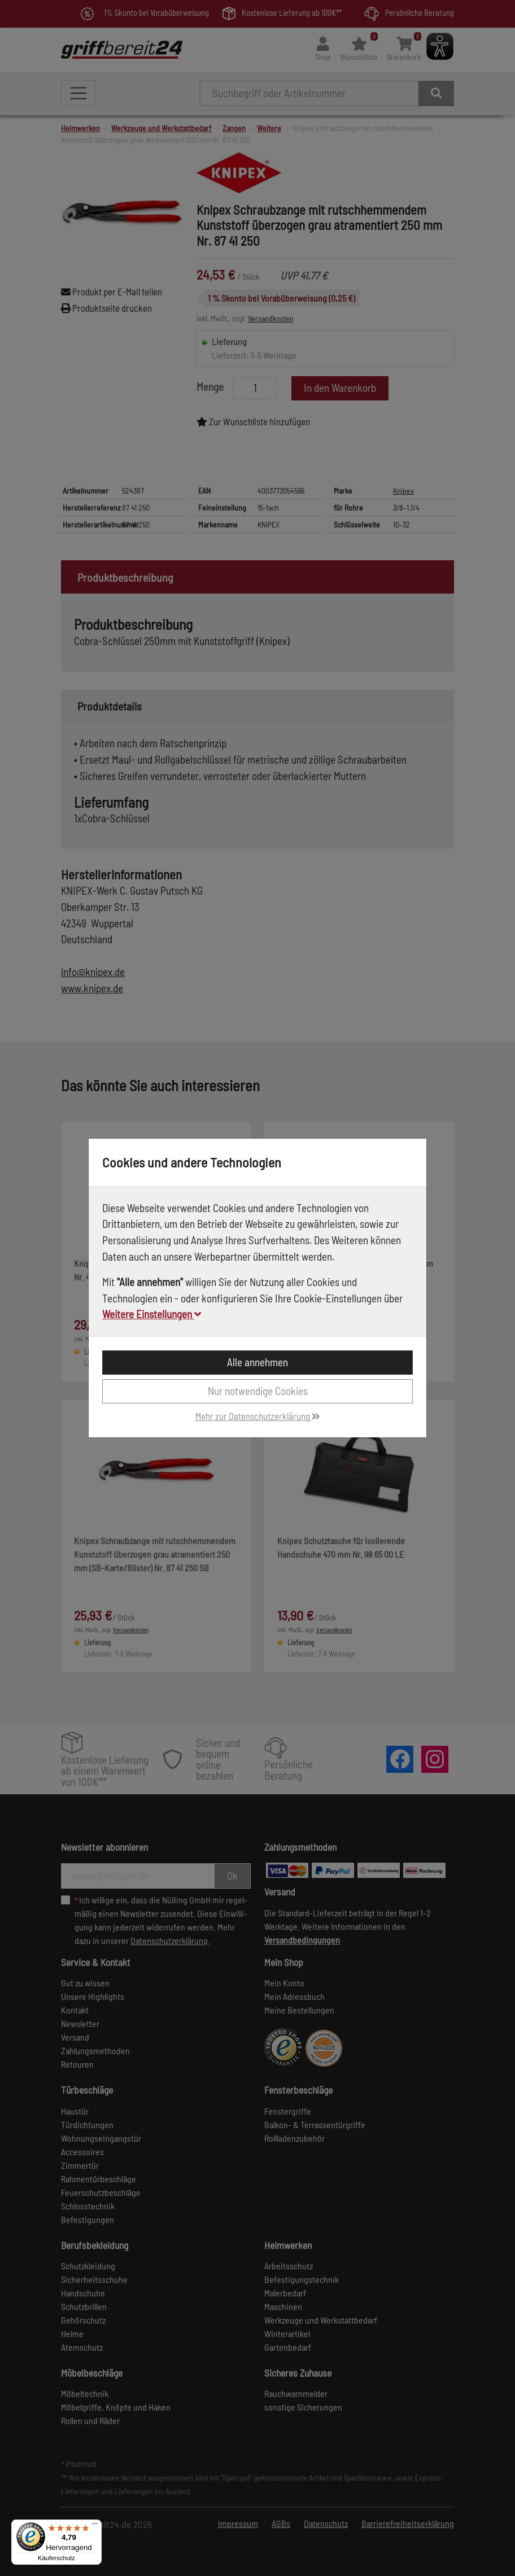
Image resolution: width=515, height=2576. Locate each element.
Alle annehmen (257, 1361)
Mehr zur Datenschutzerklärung (257, 1416)
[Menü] (95, 2526)
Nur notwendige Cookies (258, 1390)
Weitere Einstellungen (151, 1313)
